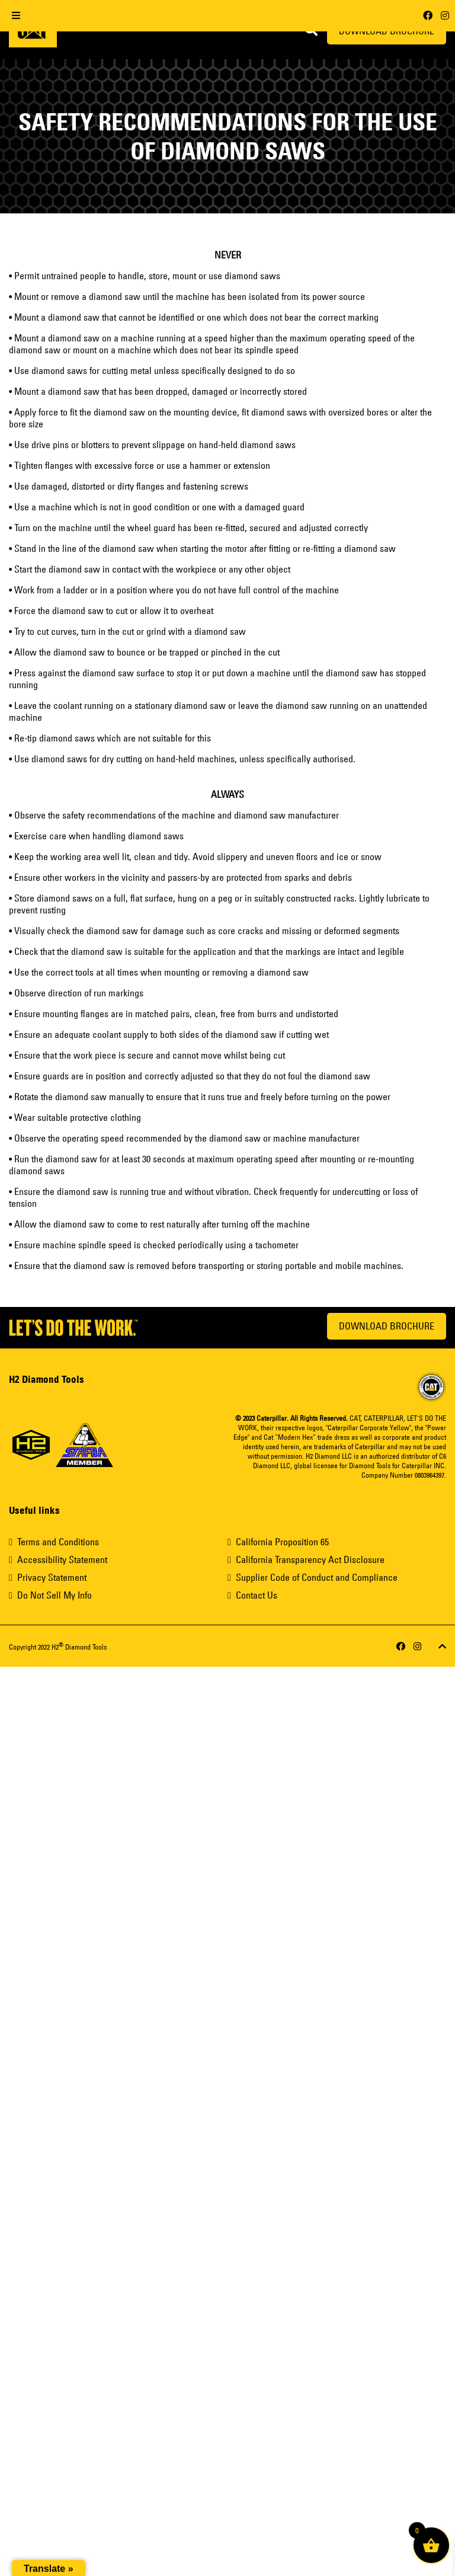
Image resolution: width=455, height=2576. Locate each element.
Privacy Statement (51, 1577)
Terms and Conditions (58, 1542)
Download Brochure (386, 1326)
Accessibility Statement (62, 1559)
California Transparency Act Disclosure (310, 1559)
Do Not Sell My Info (54, 1595)
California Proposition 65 (282, 1542)
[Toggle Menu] (16, 15)
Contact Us (256, 1595)
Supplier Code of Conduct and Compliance (317, 1577)
